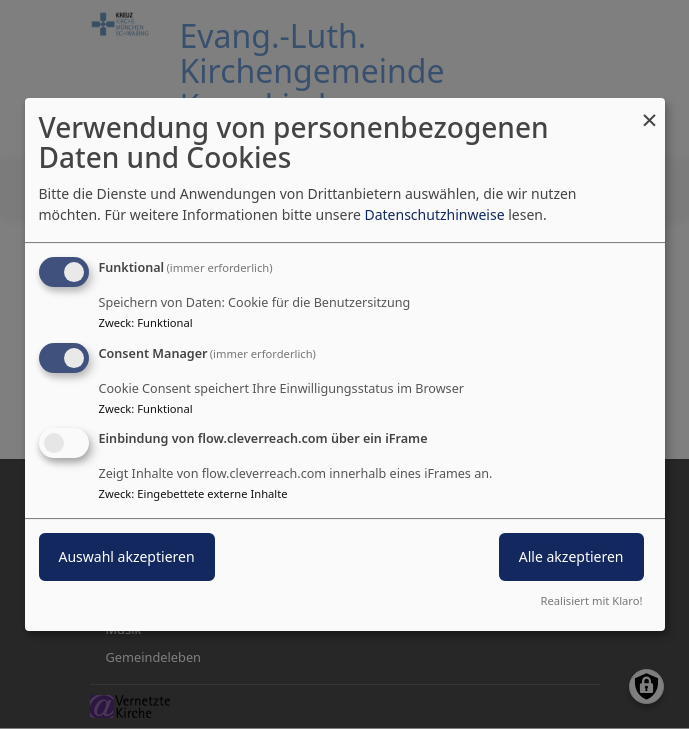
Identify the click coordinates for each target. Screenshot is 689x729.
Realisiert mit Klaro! (592, 600)
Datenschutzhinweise (434, 214)
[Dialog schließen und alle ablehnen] (650, 110)
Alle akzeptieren (571, 557)
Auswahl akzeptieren (127, 557)
